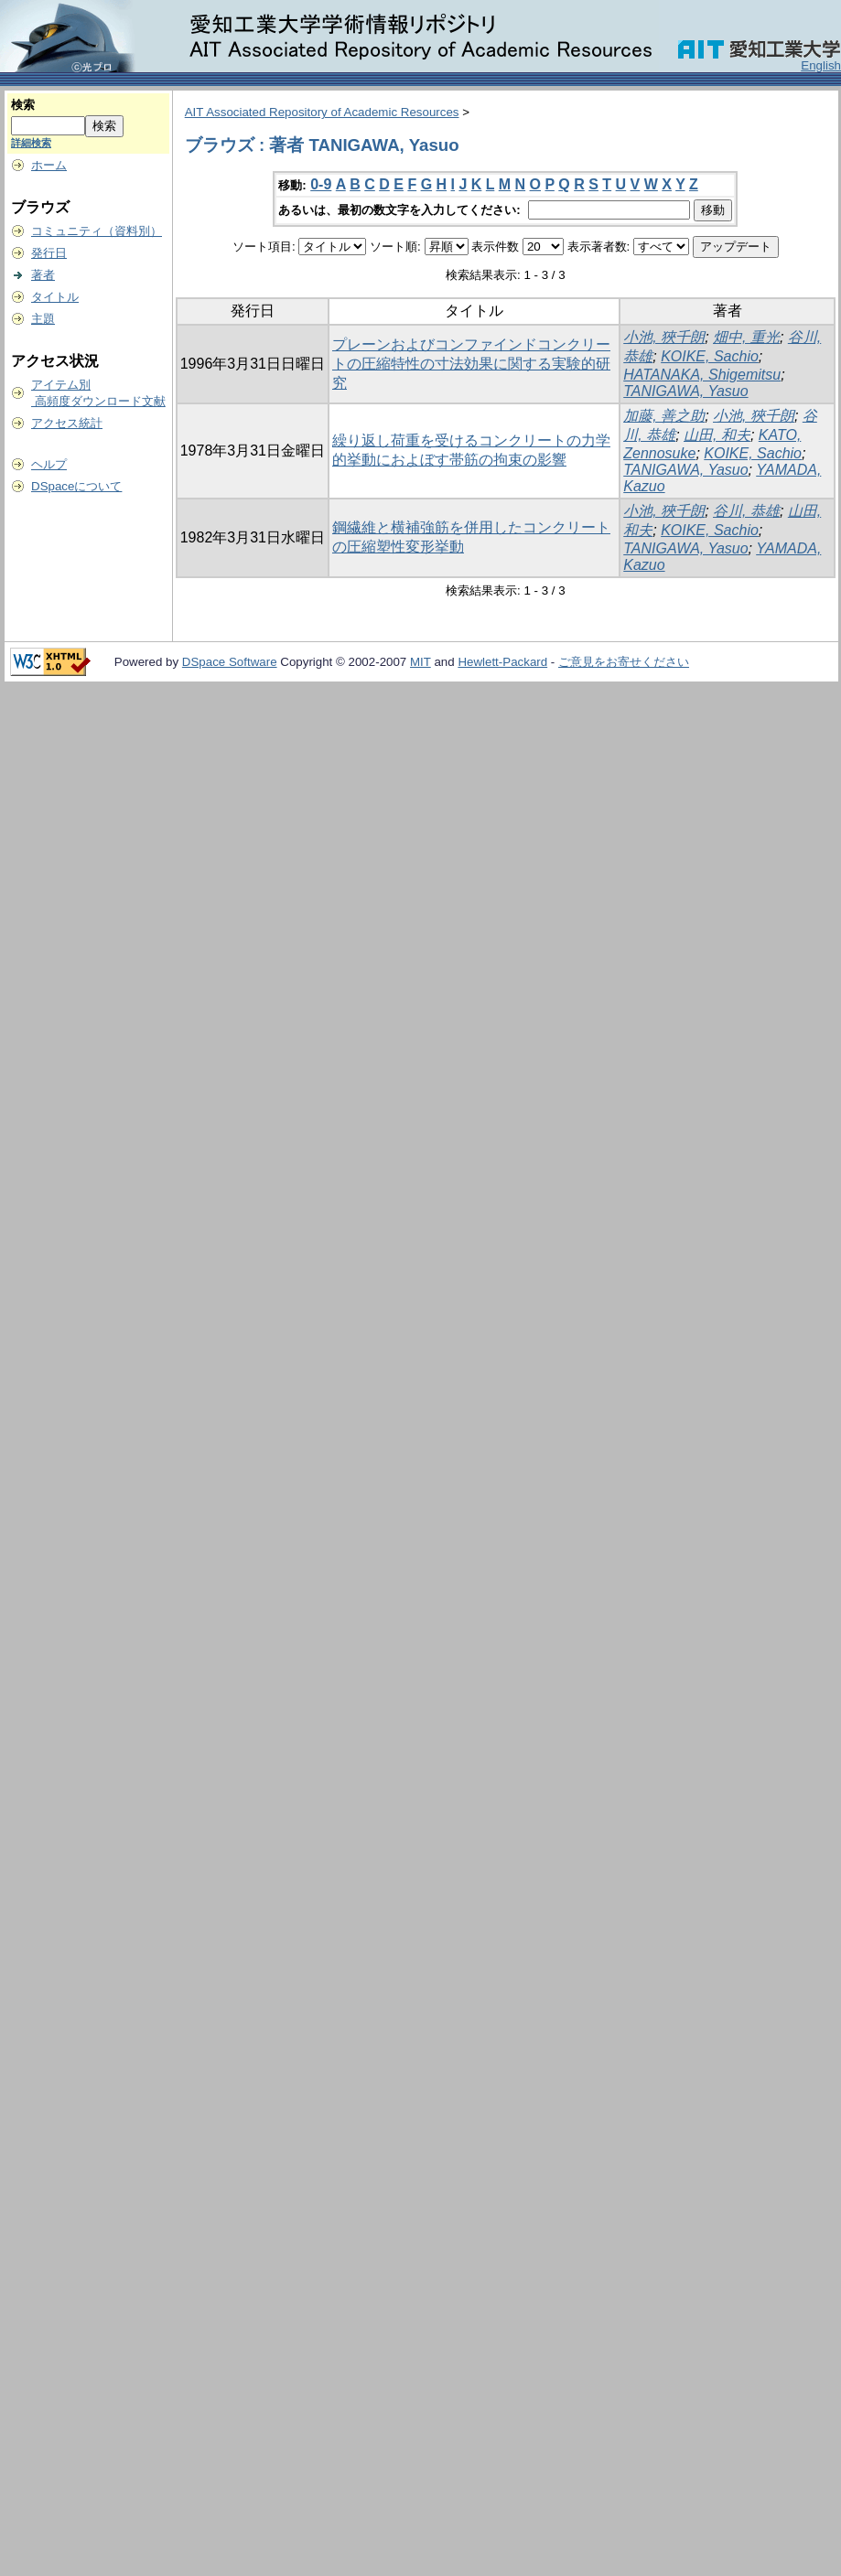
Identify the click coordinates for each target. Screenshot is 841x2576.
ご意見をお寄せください (623, 662)
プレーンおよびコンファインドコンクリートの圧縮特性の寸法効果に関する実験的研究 (471, 364)
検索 (23, 105)
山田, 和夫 (717, 435)
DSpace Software (229, 662)
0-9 (320, 184)
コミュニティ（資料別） (96, 231)
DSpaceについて (76, 486)
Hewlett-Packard (502, 662)
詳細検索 (31, 142)
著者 (43, 275)
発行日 (49, 253)
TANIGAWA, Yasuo (685, 391)
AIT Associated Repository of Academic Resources (322, 112)
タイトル (55, 297)
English (821, 65)
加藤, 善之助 (664, 416)
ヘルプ (49, 464)
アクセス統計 (66, 423)
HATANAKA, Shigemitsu (702, 374)
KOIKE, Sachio (710, 356)
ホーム (49, 165)
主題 (43, 319)
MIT (420, 662)
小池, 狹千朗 (664, 337)
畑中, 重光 (746, 337)
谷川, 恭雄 (746, 511)
